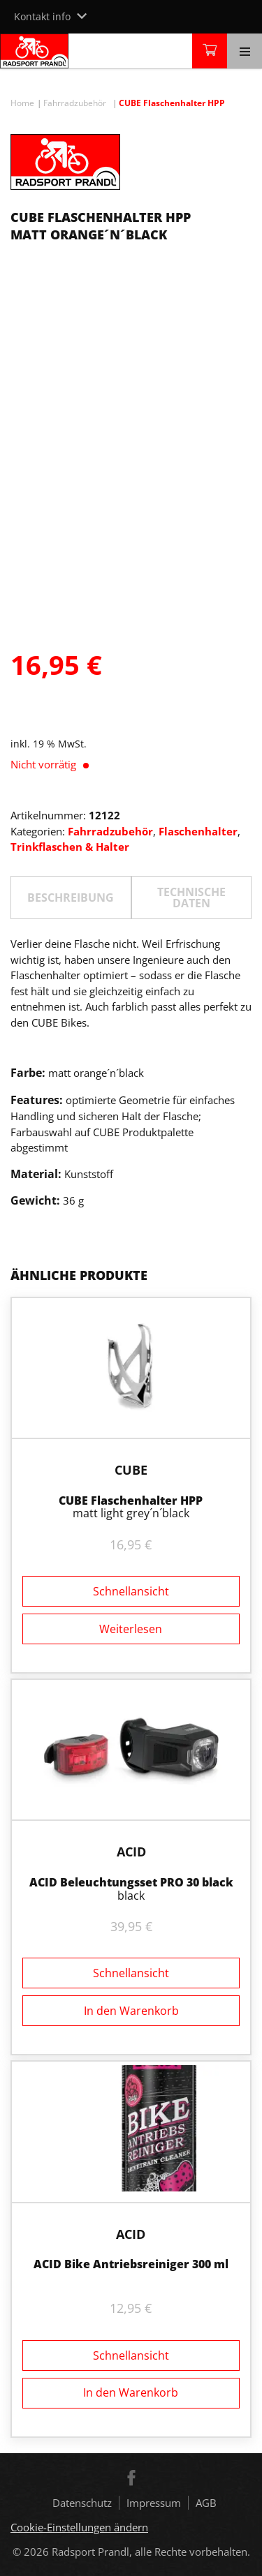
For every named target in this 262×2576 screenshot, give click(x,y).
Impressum (153, 2503)
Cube (131, 1469)
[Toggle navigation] (244, 50)
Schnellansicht (131, 1591)
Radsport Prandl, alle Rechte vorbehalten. (151, 2552)
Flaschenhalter (198, 831)
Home (22, 103)
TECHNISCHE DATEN (191, 897)
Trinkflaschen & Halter (69, 847)
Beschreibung (70, 897)
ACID (131, 1851)
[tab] (70, 897)
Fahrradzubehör (74, 103)
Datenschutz (82, 2503)
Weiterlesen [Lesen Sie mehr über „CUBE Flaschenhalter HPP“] (130, 1629)
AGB (206, 2503)
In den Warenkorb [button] (131, 2010)
